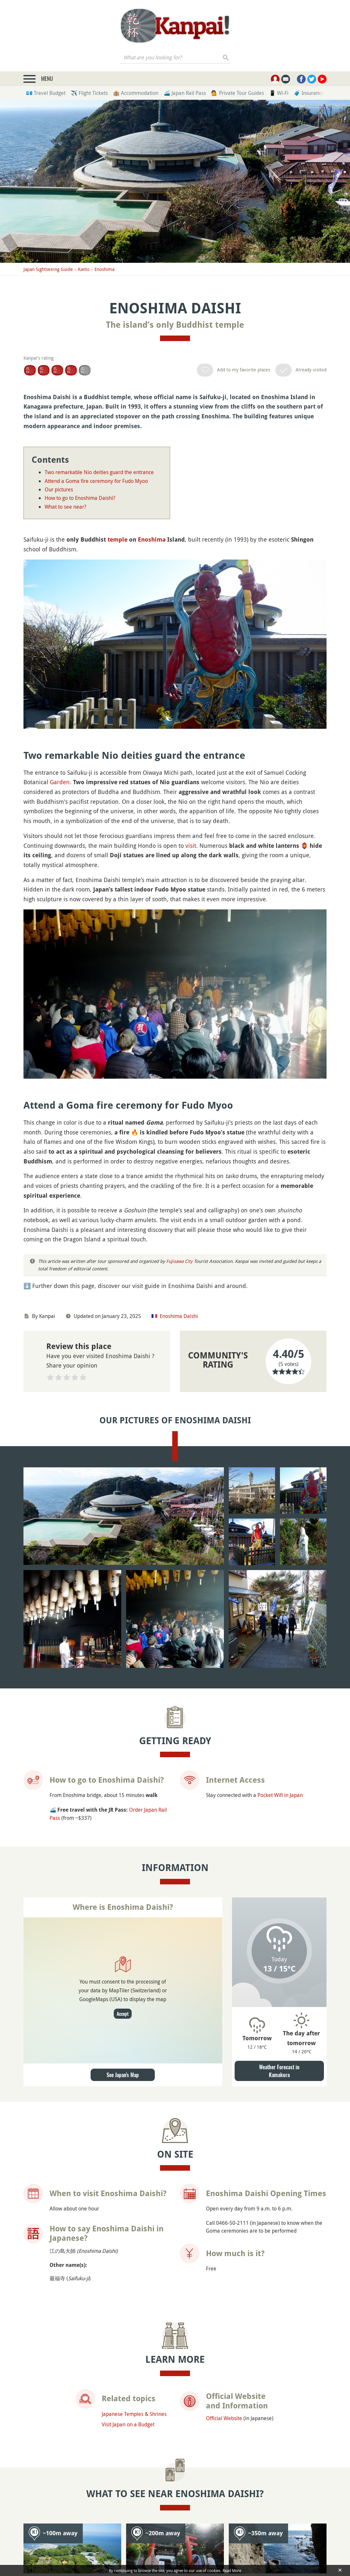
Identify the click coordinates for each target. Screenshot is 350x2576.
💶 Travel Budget (46, 93)
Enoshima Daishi (179, 1316)
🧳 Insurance (309, 93)
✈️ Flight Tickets (89, 93)
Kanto (84, 269)
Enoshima (104, 269)
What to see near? (65, 506)
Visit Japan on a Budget (128, 2424)
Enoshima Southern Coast (270, 2551)
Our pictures (59, 489)
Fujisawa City (179, 1261)
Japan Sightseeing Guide (48, 269)
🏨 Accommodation (135, 93)
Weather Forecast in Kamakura (279, 2071)
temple (117, 539)
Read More (232, 2570)
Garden (60, 782)
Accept (123, 2013)
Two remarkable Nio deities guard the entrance (99, 472)
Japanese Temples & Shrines (134, 2414)
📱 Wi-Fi (278, 93)
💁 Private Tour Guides (237, 93)
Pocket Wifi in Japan (280, 1795)
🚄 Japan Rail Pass (185, 93)
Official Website (224, 2418)
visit (190, 845)
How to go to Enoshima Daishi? (80, 498)
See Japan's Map (123, 2075)
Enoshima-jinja (166, 2546)
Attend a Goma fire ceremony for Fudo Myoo (96, 481)
